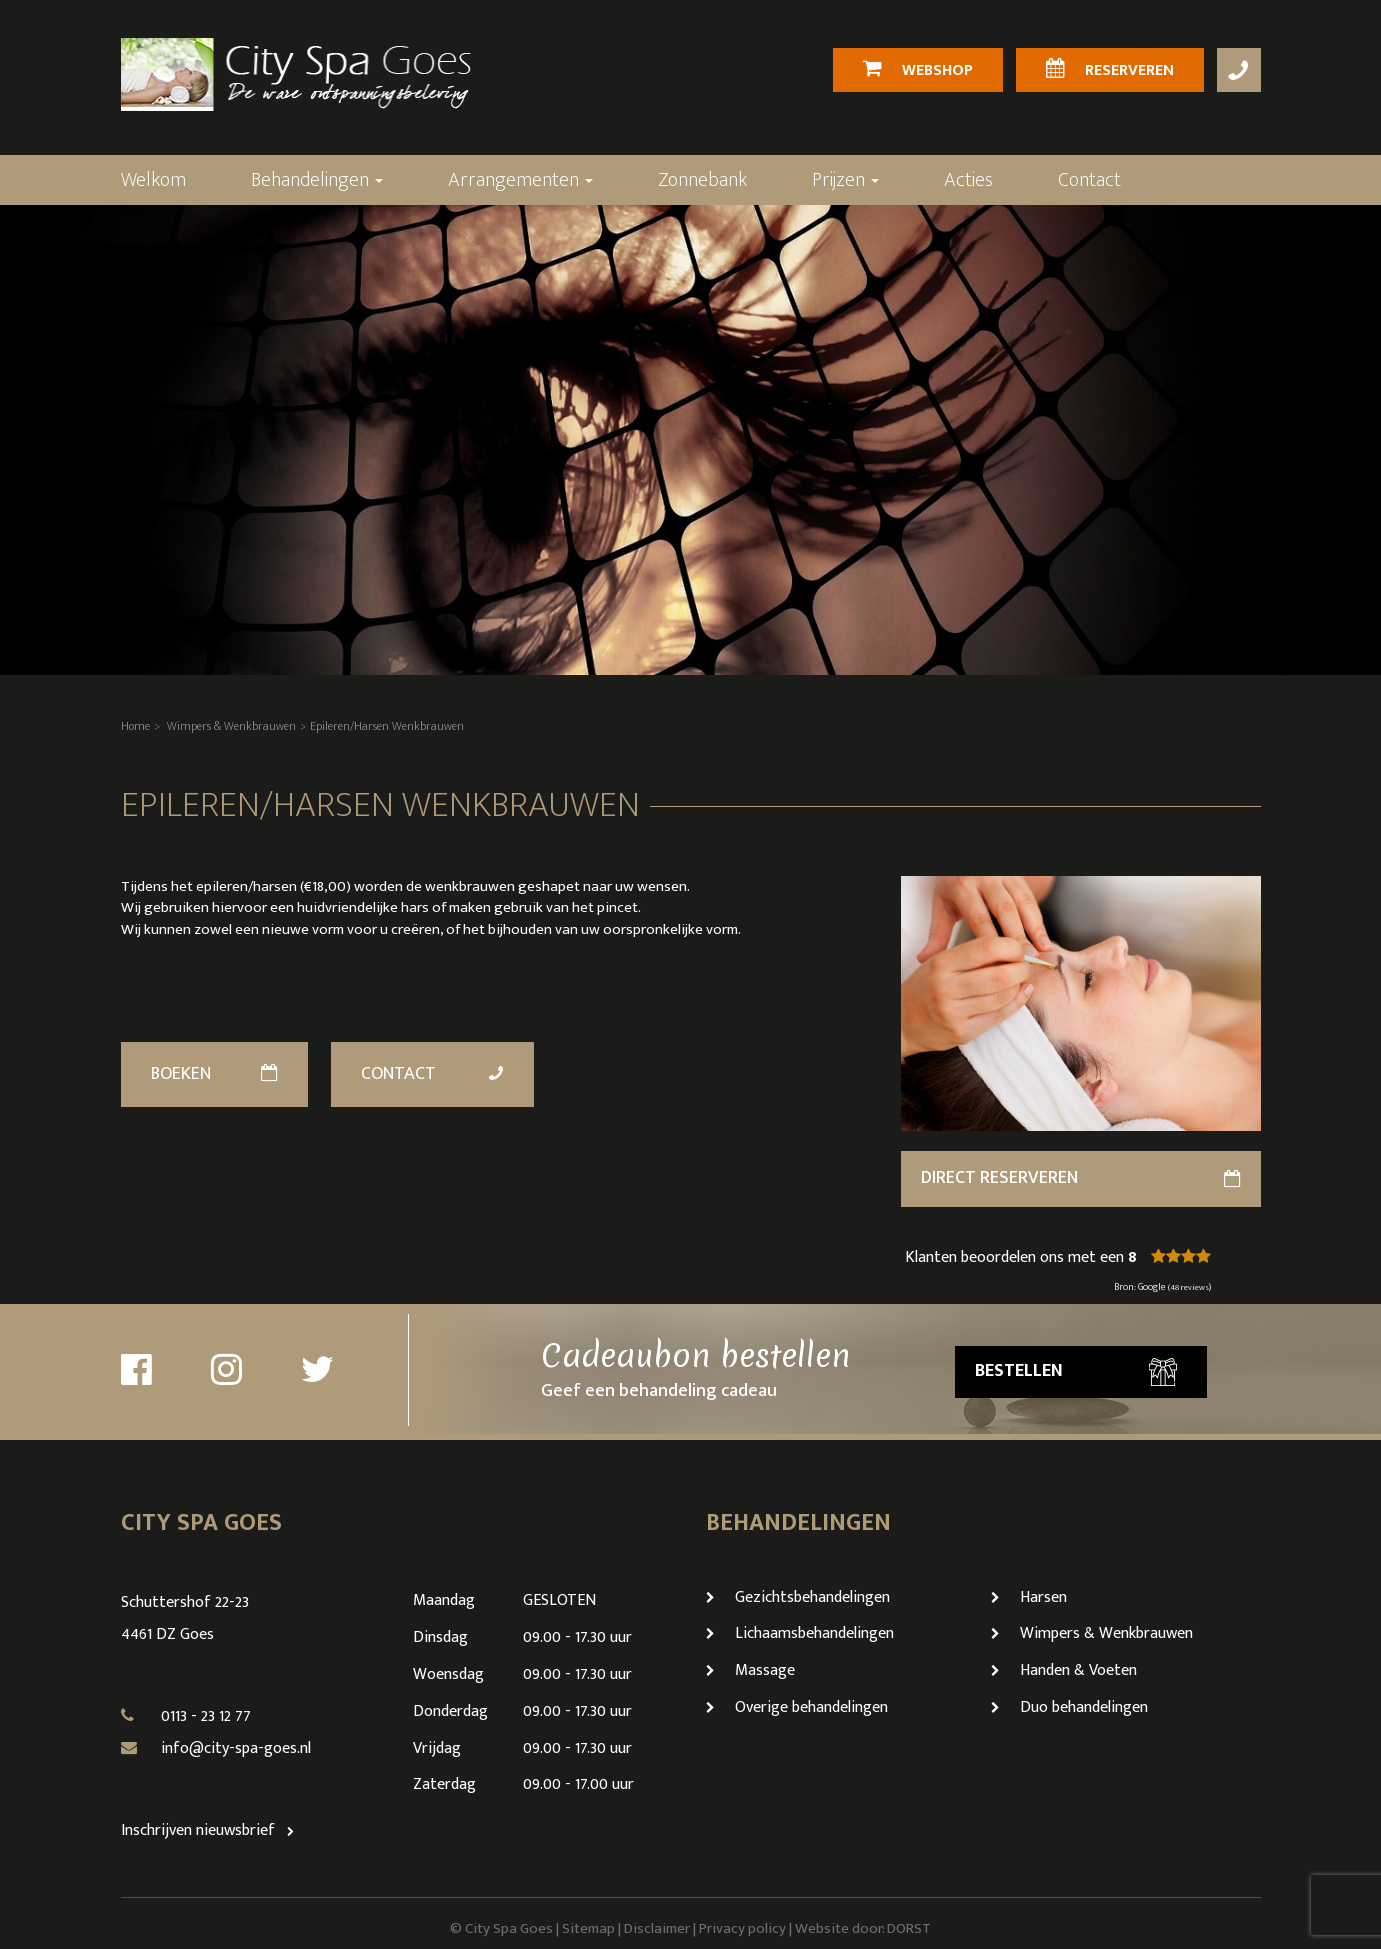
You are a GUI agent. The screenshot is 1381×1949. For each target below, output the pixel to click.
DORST (909, 1928)
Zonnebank (702, 180)
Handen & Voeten (1064, 1670)
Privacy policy (742, 1928)
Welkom (153, 180)
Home (135, 726)
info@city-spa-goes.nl (236, 1748)
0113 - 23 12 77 (206, 1716)
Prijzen (845, 180)
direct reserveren (1081, 1178)
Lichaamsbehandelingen (800, 1633)
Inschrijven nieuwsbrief (212, 1830)
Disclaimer (657, 1928)
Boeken (214, 1074)
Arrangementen (520, 180)
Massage (750, 1670)
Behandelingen (317, 180)
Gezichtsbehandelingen (798, 1597)
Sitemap (588, 1928)
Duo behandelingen (1069, 1707)
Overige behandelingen (797, 1707)
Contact (1089, 180)
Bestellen (1076, 1371)
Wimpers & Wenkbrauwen (231, 726)
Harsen (1029, 1597)
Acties (968, 180)
